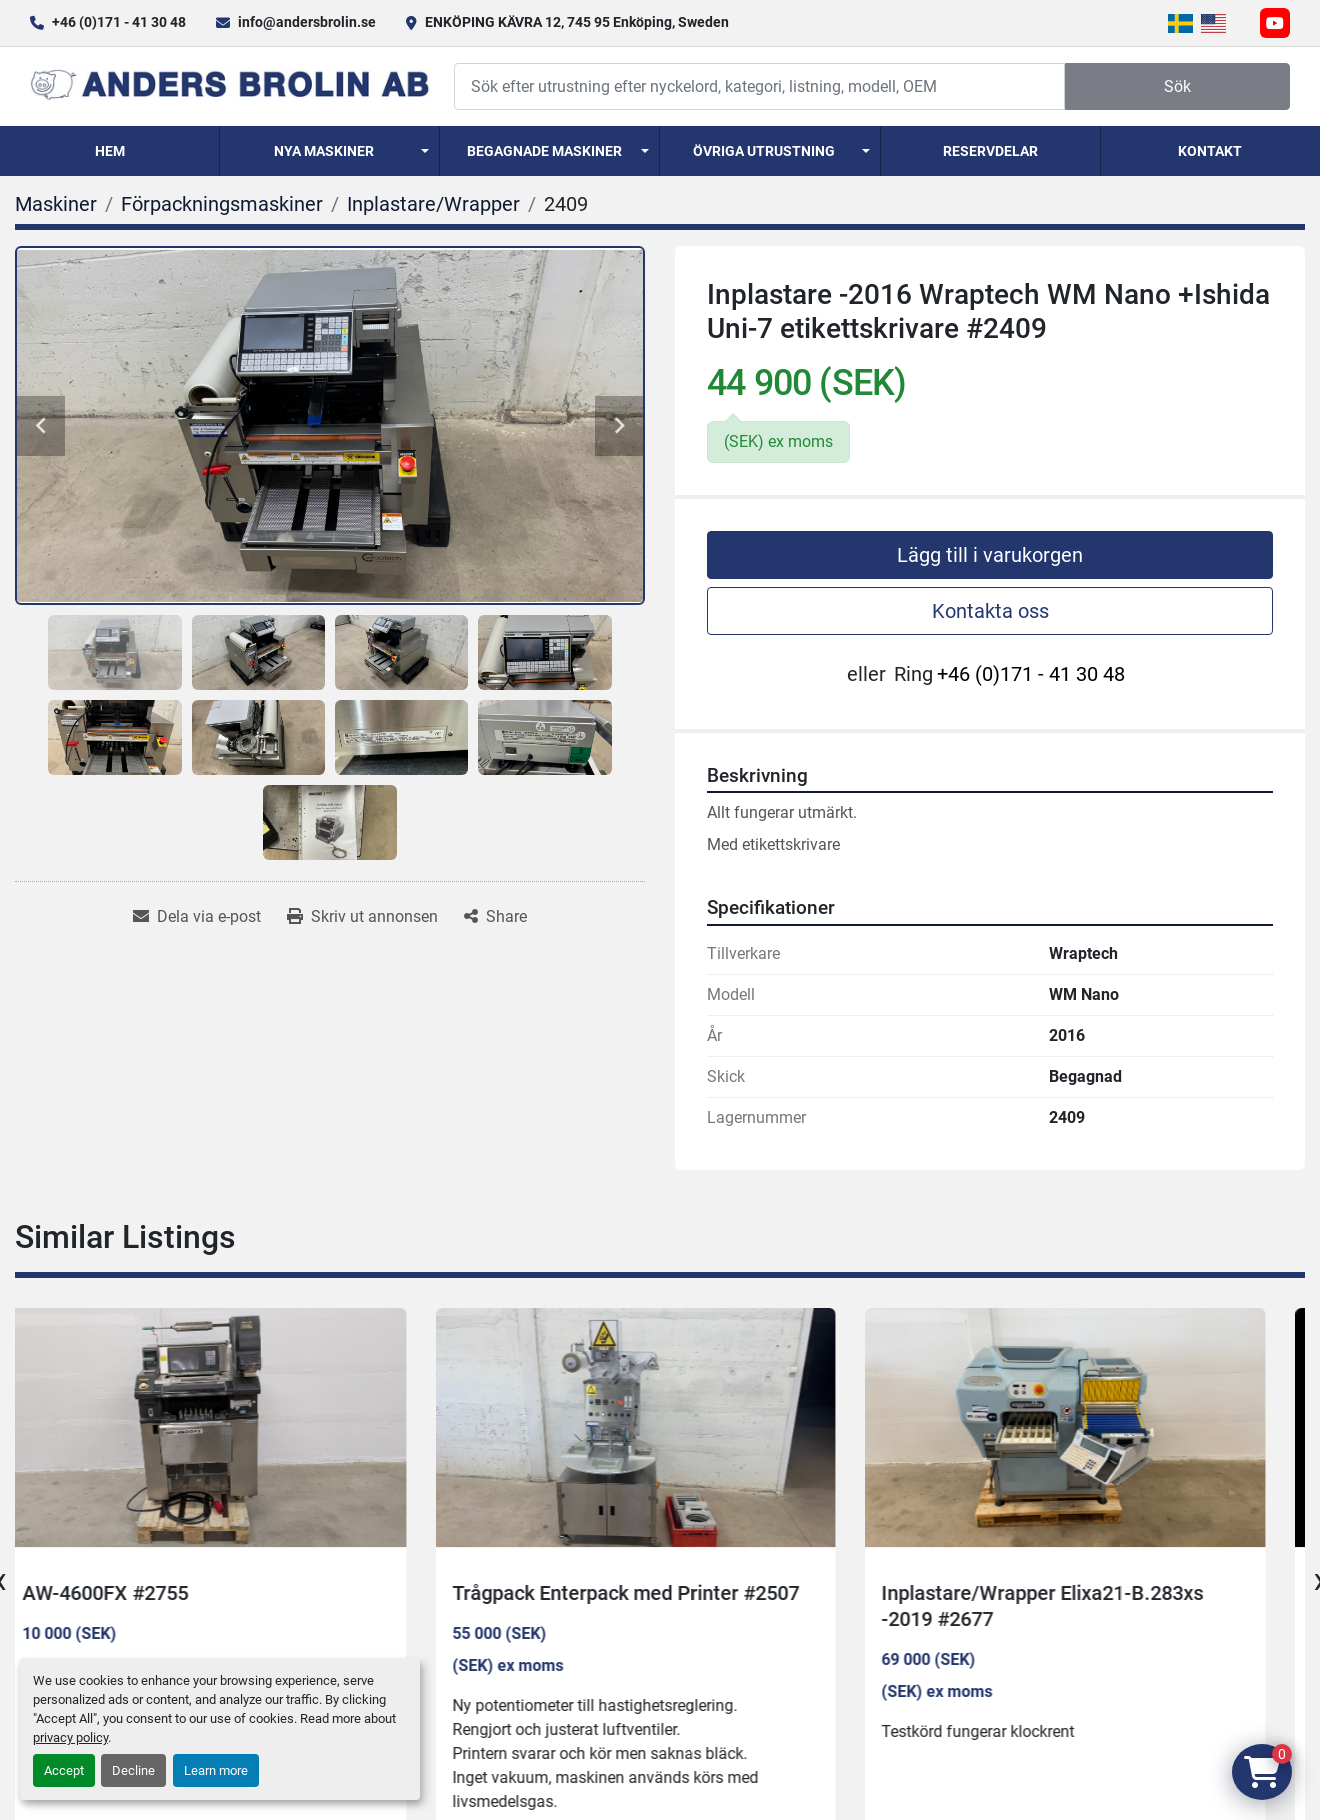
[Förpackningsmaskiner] (222, 204)
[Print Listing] (362, 917)
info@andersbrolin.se (307, 22)
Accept (64, 1770)
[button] (329, 151)
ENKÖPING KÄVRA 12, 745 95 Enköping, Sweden (577, 22)
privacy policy (70, 1737)
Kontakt (1210, 151)
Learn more (216, 1770)
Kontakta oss (990, 611)
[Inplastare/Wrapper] (433, 204)
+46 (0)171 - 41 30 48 (119, 22)
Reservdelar (990, 151)
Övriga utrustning (764, 151)
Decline (133, 1770)
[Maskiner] (56, 204)
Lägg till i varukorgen (990, 555)
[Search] (759, 86)
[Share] (495, 917)
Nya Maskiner (324, 151)
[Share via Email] (197, 917)
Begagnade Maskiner (544, 151)
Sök (1177, 86)
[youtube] (1275, 23)
